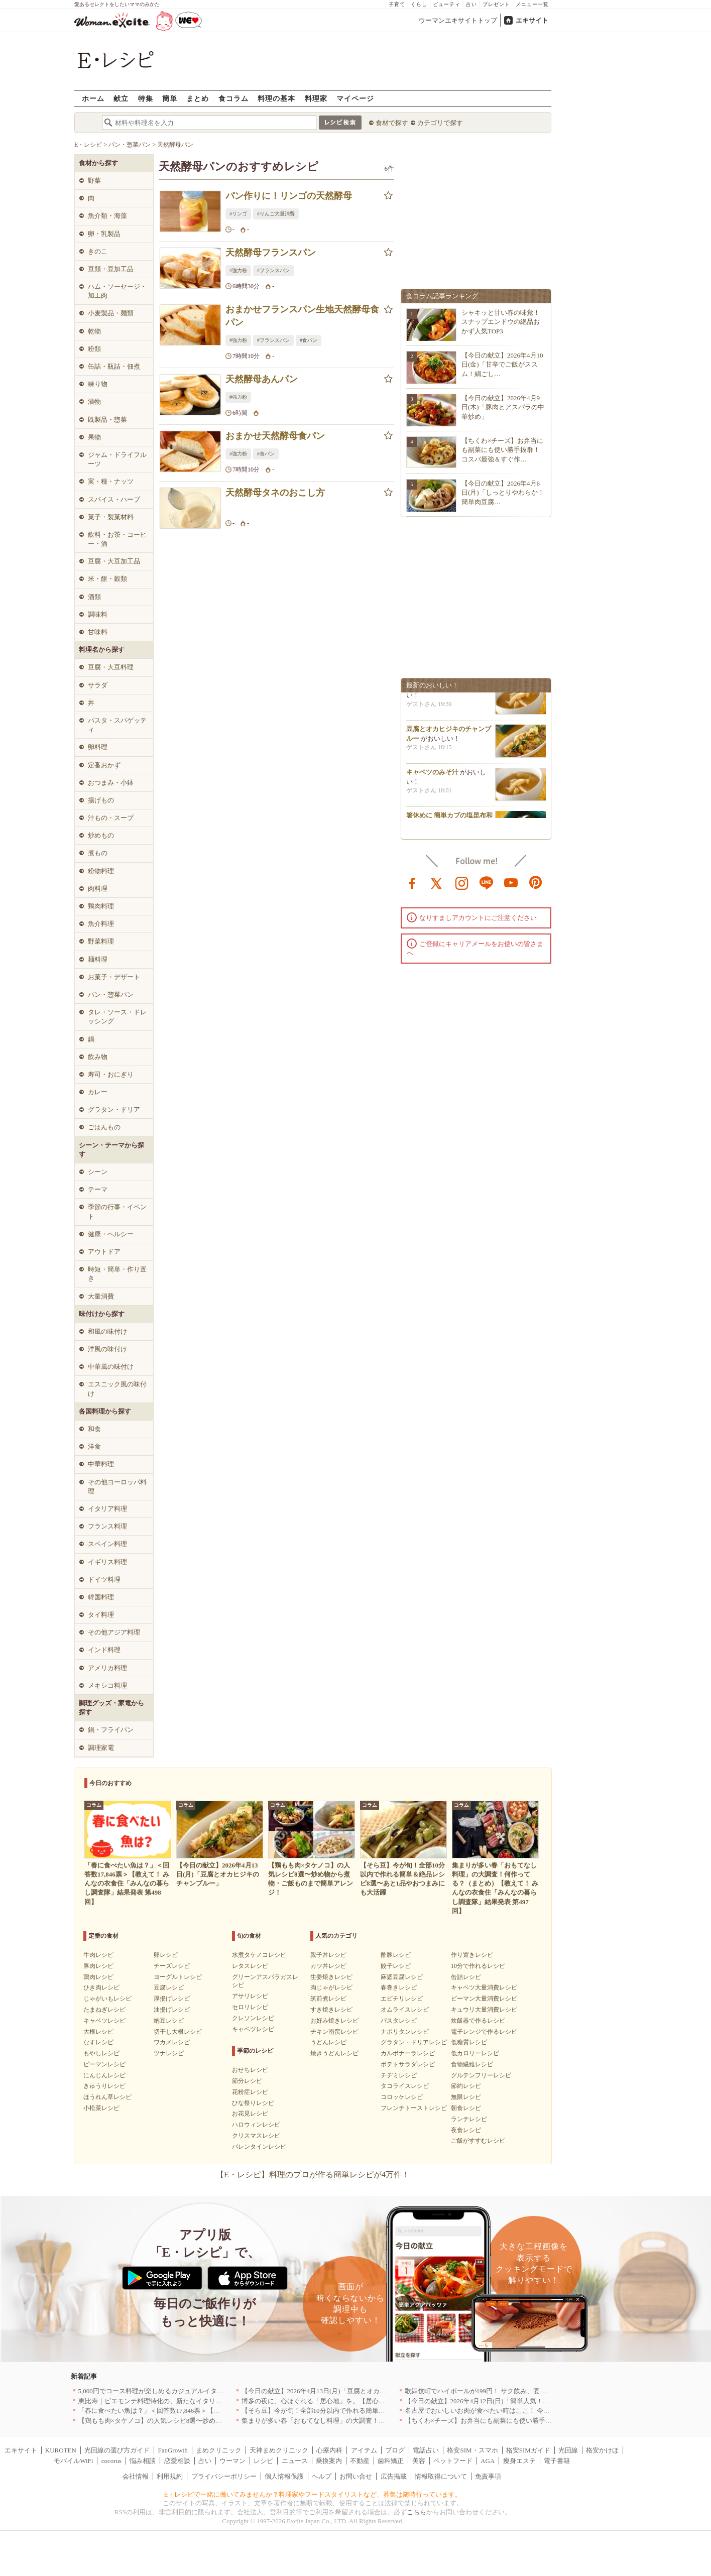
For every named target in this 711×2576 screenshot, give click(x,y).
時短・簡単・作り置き (117, 1273)
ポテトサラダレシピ (408, 2064)
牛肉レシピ (98, 1954)
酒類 (94, 597)
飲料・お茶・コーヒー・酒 (117, 539)
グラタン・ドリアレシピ (414, 2042)
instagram (461, 882)
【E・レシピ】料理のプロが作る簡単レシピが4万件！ (313, 2174)
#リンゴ (238, 213)
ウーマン (232, 2461)
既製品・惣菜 (107, 419)
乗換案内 (329, 2461)
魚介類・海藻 (107, 215)
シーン (97, 1172)
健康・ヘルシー (111, 1234)
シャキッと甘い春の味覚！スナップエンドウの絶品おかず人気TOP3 (500, 321)
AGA (488, 2461)
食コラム (233, 98)
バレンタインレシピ (259, 2146)
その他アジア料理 (114, 1632)
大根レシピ (98, 2031)
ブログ (395, 2450)
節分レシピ (247, 2080)
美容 (418, 2461)
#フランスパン (273, 270)
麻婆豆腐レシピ (402, 1976)
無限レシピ (466, 2096)
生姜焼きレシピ (331, 1976)
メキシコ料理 (107, 1685)
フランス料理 (107, 1526)
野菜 (94, 180)
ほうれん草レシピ (107, 2096)
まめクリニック (219, 2450)
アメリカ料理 (107, 1668)
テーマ (97, 1189)
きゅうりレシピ (104, 2085)
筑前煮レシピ (328, 1998)
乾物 (94, 331)
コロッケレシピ (402, 2096)
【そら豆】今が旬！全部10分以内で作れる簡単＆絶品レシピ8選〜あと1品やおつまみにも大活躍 (382, 2410)
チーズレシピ (172, 1965)
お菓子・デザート (114, 977)
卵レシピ (166, 1954)
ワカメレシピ (172, 2042)
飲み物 (97, 1057)
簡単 (169, 98)
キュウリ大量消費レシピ (484, 2009)
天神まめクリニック (279, 2450)
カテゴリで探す (440, 123)
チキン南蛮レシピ (334, 2031)
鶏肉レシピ (98, 1976)
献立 (121, 98)
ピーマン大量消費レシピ (484, 1998)
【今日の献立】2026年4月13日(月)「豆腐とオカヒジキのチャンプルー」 (346, 2391)
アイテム (364, 2450)
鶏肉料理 (101, 906)
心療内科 (329, 2450)
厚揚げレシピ (172, 1998)
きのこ (97, 251)
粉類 (94, 349)
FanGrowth (172, 2450)
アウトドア (104, 1251)
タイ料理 (101, 1614)
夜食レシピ (466, 2130)
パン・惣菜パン (111, 994)
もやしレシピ (101, 2053)
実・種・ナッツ (111, 481)
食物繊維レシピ (472, 2064)
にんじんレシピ (104, 2075)
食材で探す (392, 123)
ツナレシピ (169, 2053)
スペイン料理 (107, 1544)
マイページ (355, 98)
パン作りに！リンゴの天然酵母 (288, 196)
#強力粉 (238, 270)
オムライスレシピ (405, 2009)
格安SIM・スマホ (472, 2450)
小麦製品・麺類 (111, 313)
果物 (94, 437)
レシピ (263, 2461)
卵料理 (97, 747)
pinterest (535, 882)
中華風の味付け (111, 1366)
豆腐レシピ (169, 1987)
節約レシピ (466, 2085)
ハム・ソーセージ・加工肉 (117, 291)
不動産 (360, 2461)
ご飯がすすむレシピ (478, 2140)
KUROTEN (60, 2450)
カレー (97, 1092)
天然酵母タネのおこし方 (275, 493)
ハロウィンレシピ (256, 2124)
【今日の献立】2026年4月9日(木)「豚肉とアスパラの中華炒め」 (502, 407)
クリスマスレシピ (256, 2135)
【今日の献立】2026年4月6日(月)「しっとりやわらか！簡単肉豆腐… (502, 492)
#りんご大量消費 (276, 213)
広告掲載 (394, 2476)
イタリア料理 (107, 1508)
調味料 (97, 614)
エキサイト (532, 20)
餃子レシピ (396, 1965)
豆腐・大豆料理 (111, 667)
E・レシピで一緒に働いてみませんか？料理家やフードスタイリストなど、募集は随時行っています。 (313, 2494)
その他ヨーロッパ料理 (117, 1486)
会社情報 (136, 2476)
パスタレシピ (399, 2020)
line (486, 882)
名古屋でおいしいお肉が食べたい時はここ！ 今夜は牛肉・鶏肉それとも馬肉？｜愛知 (529, 2410)
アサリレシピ (250, 1996)
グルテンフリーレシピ (481, 2075)
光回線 (568, 2450)
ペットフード (452, 2461)
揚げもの (101, 800)
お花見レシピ (250, 2113)
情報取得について (441, 2476)
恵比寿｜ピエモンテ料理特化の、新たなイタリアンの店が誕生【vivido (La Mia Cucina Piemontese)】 (223, 2401)
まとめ (197, 98)
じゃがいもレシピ (107, 1998)
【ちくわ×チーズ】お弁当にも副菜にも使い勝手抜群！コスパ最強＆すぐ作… (502, 449)
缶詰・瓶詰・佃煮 (114, 366)
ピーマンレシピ (104, 2064)
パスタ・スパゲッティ (117, 725)
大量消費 (101, 1296)
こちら (416, 2512)
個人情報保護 (284, 2476)
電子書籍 (557, 2461)
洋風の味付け (107, 1349)
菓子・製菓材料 (111, 517)
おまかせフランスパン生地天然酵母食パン (302, 315)
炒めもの (101, 835)
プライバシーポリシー (224, 2476)
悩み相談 (143, 2461)
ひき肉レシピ (101, 1987)
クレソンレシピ (253, 2018)
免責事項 (488, 2476)
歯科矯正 (391, 2461)
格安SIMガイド (528, 2450)
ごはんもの (104, 1127)
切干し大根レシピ (178, 2031)
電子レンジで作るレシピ (484, 2031)
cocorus (111, 2461)
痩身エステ (519, 2461)
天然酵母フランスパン (270, 253)
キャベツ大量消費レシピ (484, 1987)
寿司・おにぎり (111, 1074)
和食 (94, 1429)
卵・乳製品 (104, 234)
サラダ (97, 685)
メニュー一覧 (532, 4)
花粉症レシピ (250, 2091)
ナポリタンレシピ (405, 2031)
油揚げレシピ (172, 2009)
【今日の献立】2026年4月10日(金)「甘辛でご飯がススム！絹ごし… (502, 364)
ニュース (295, 2461)
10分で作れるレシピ (478, 1965)
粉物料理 (101, 871)
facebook (412, 882)
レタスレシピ (250, 1965)
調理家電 (101, 1747)
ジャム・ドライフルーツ (117, 459)
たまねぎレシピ (104, 2009)
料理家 (316, 98)
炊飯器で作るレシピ (478, 2020)
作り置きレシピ (472, 1954)
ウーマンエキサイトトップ (458, 20)
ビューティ (446, 4)
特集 (145, 98)
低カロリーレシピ (475, 2053)
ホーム (93, 98)
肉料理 (97, 888)
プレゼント (496, 4)
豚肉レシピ (98, 1965)
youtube (511, 882)
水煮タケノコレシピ (259, 1954)
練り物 (97, 384)
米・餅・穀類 (107, 578)
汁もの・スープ (111, 818)
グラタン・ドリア (114, 1109)
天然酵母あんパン (261, 379)
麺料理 (97, 959)
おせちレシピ (250, 2069)
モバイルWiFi (73, 2461)
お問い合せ (355, 2476)
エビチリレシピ (402, 1998)
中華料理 (101, 1464)
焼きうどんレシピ (334, 2053)
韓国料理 (101, 1597)
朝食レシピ (466, 2108)
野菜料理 (101, 941)
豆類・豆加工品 (111, 269)
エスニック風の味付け (117, 1388)
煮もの (97, 853)
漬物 (94, 401)
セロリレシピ (250, 2007)
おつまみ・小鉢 (111, 782)
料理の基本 (276, 98)
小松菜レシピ (101, 2108)
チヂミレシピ (399, 2075)
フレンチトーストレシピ (414, 2108)
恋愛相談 (177, 2461)
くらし (419, 4)
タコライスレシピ (405, 2085)
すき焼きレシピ (331, 2009)
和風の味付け (107, 1331)
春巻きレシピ (399, 1987)
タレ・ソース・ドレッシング (117, 1016)
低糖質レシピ (469, 2042)
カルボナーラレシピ (408, 2053)
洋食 (94, 1446)
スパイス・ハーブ (114, 499)
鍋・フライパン (111, 1729)
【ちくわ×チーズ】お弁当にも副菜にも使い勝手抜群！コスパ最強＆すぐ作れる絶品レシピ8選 (542, 2420)
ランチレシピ (469, 2119)
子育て (397, 4)
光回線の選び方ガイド (117, 2450)
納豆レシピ (169, 2020)
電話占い (426, 2450)
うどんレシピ (328, 2042)
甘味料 (97, 632)
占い (471, 4)
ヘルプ (321, 2476)
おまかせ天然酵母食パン (275, 436)
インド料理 (104, 1650)
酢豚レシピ (396, 1954)
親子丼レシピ (328, 1954)
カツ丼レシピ (328, 1965)
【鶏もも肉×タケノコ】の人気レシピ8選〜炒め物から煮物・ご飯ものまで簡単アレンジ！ (209, 2420)
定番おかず (104, 765)
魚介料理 (101, 923)
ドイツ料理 (104, 1579)
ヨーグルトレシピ (178, 1976)
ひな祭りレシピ (253, 2102)
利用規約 (170, 2476)
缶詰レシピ (466, 1976)
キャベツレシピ (104, 2020)
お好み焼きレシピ (334, 2020)
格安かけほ (602, 2450)
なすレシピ (98, 2042)
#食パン (308, 340)
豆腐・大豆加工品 (114, 561)
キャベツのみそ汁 (432, 775)
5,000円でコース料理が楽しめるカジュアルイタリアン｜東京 (167, 2391)
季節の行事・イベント (117, 1211)
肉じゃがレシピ (331, 1987)
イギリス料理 (107, 1562)
